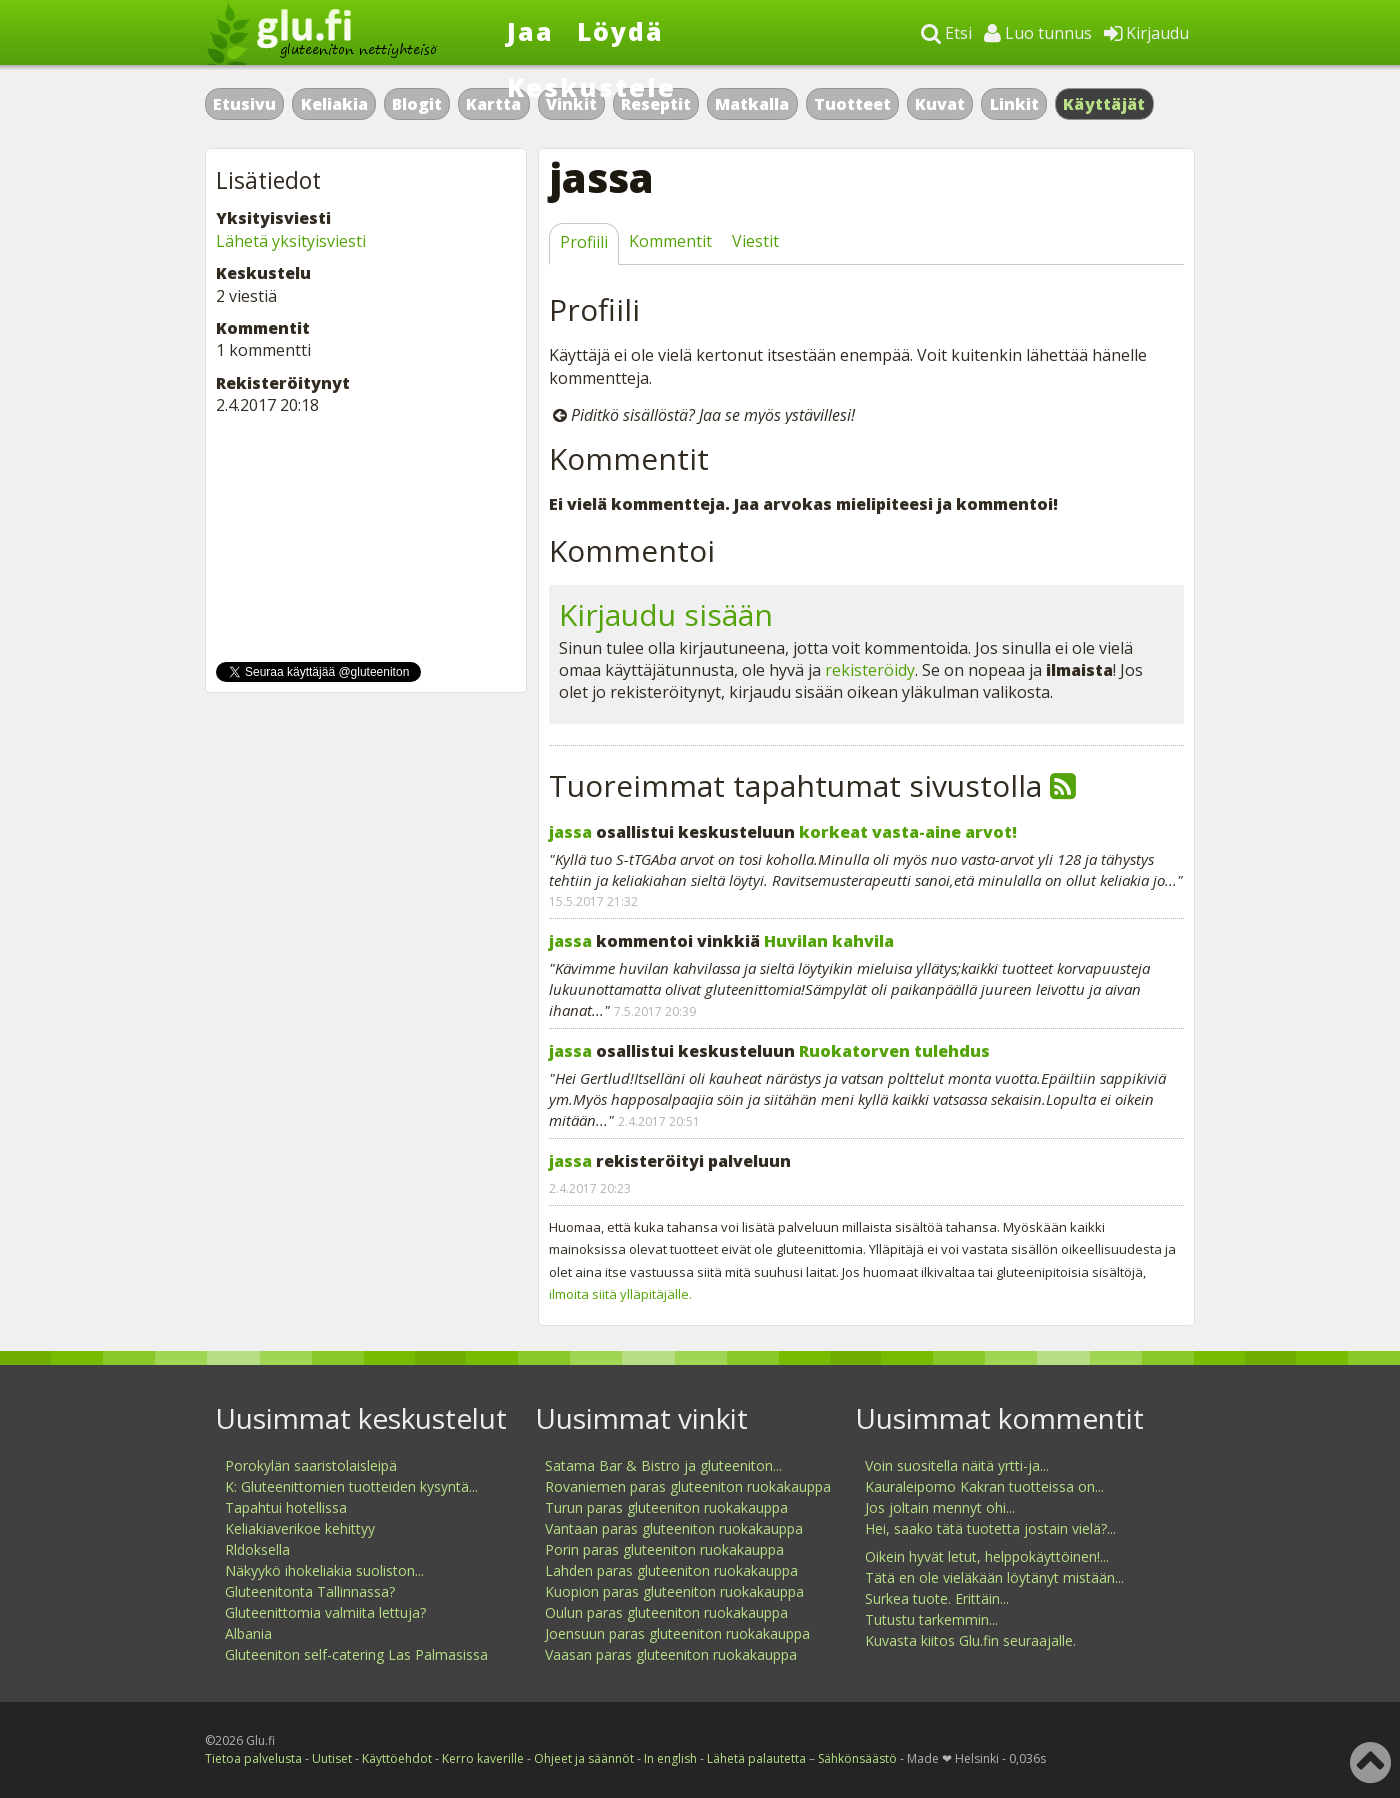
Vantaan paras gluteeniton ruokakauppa (674, 1528)
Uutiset (332, 1758)
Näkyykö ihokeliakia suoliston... (324, 1570)
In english (670, 1758)
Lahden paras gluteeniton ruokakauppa (671, 1570)
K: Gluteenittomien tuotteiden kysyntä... (351, 1486)
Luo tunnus (1038, 33)
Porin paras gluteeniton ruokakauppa (664, 1549)
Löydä (620, 31)
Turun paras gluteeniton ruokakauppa (666, 1507)
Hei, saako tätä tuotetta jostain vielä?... (990, 1528)
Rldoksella (257, 1549)
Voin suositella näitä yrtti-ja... (957, 1465)
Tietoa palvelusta (253, 1758)
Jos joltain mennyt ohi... (940, 1507)
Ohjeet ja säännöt (584, 1758)
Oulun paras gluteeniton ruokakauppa (666, 1612)
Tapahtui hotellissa (286, 1507)
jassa (570, 832)
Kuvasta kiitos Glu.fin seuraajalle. (970, 1640)
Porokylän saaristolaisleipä (311, 1465)
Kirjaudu (1146, 33)
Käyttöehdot (397, 1758)
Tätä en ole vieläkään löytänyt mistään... (994, 1577)
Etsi (946, 33)
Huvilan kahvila (829, 941)
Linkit (1014, 104)
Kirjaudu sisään (666, 614)
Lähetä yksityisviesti (291, 241)
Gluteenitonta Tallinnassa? (310, 1591)
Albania (248, 1633)
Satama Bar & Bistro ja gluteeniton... (663, 1465)
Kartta (493, 104)
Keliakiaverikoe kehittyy (300, 1528)
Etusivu (244, 104)
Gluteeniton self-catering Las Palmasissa (356, 1654)
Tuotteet (852, 104)
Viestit (755, 241)
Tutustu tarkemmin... (931, 1619)
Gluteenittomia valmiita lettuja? (325, 1612)
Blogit (417, 104)
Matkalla (752, 104)
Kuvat (940, 104)
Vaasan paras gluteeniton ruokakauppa (671, 1654)
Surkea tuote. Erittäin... (937, 1598)
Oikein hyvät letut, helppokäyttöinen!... (987, 1556)
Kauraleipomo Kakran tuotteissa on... (984, 1486)
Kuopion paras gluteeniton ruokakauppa (674, 1591)
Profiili (584, 242)
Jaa (530, 31)
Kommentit (670, 241)
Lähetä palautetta (756, 1758)
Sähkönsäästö (857, 1758)
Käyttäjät (1104, 104)
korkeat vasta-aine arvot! (908, 832)
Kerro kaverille (483, 1758)
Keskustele (591, 87)
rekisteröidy (870, 670)
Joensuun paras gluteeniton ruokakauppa (677, 1633)
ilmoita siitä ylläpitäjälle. (620, 1294)
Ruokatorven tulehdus (894, 1051)
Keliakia (334, 104)
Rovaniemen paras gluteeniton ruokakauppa (688, 1486)
